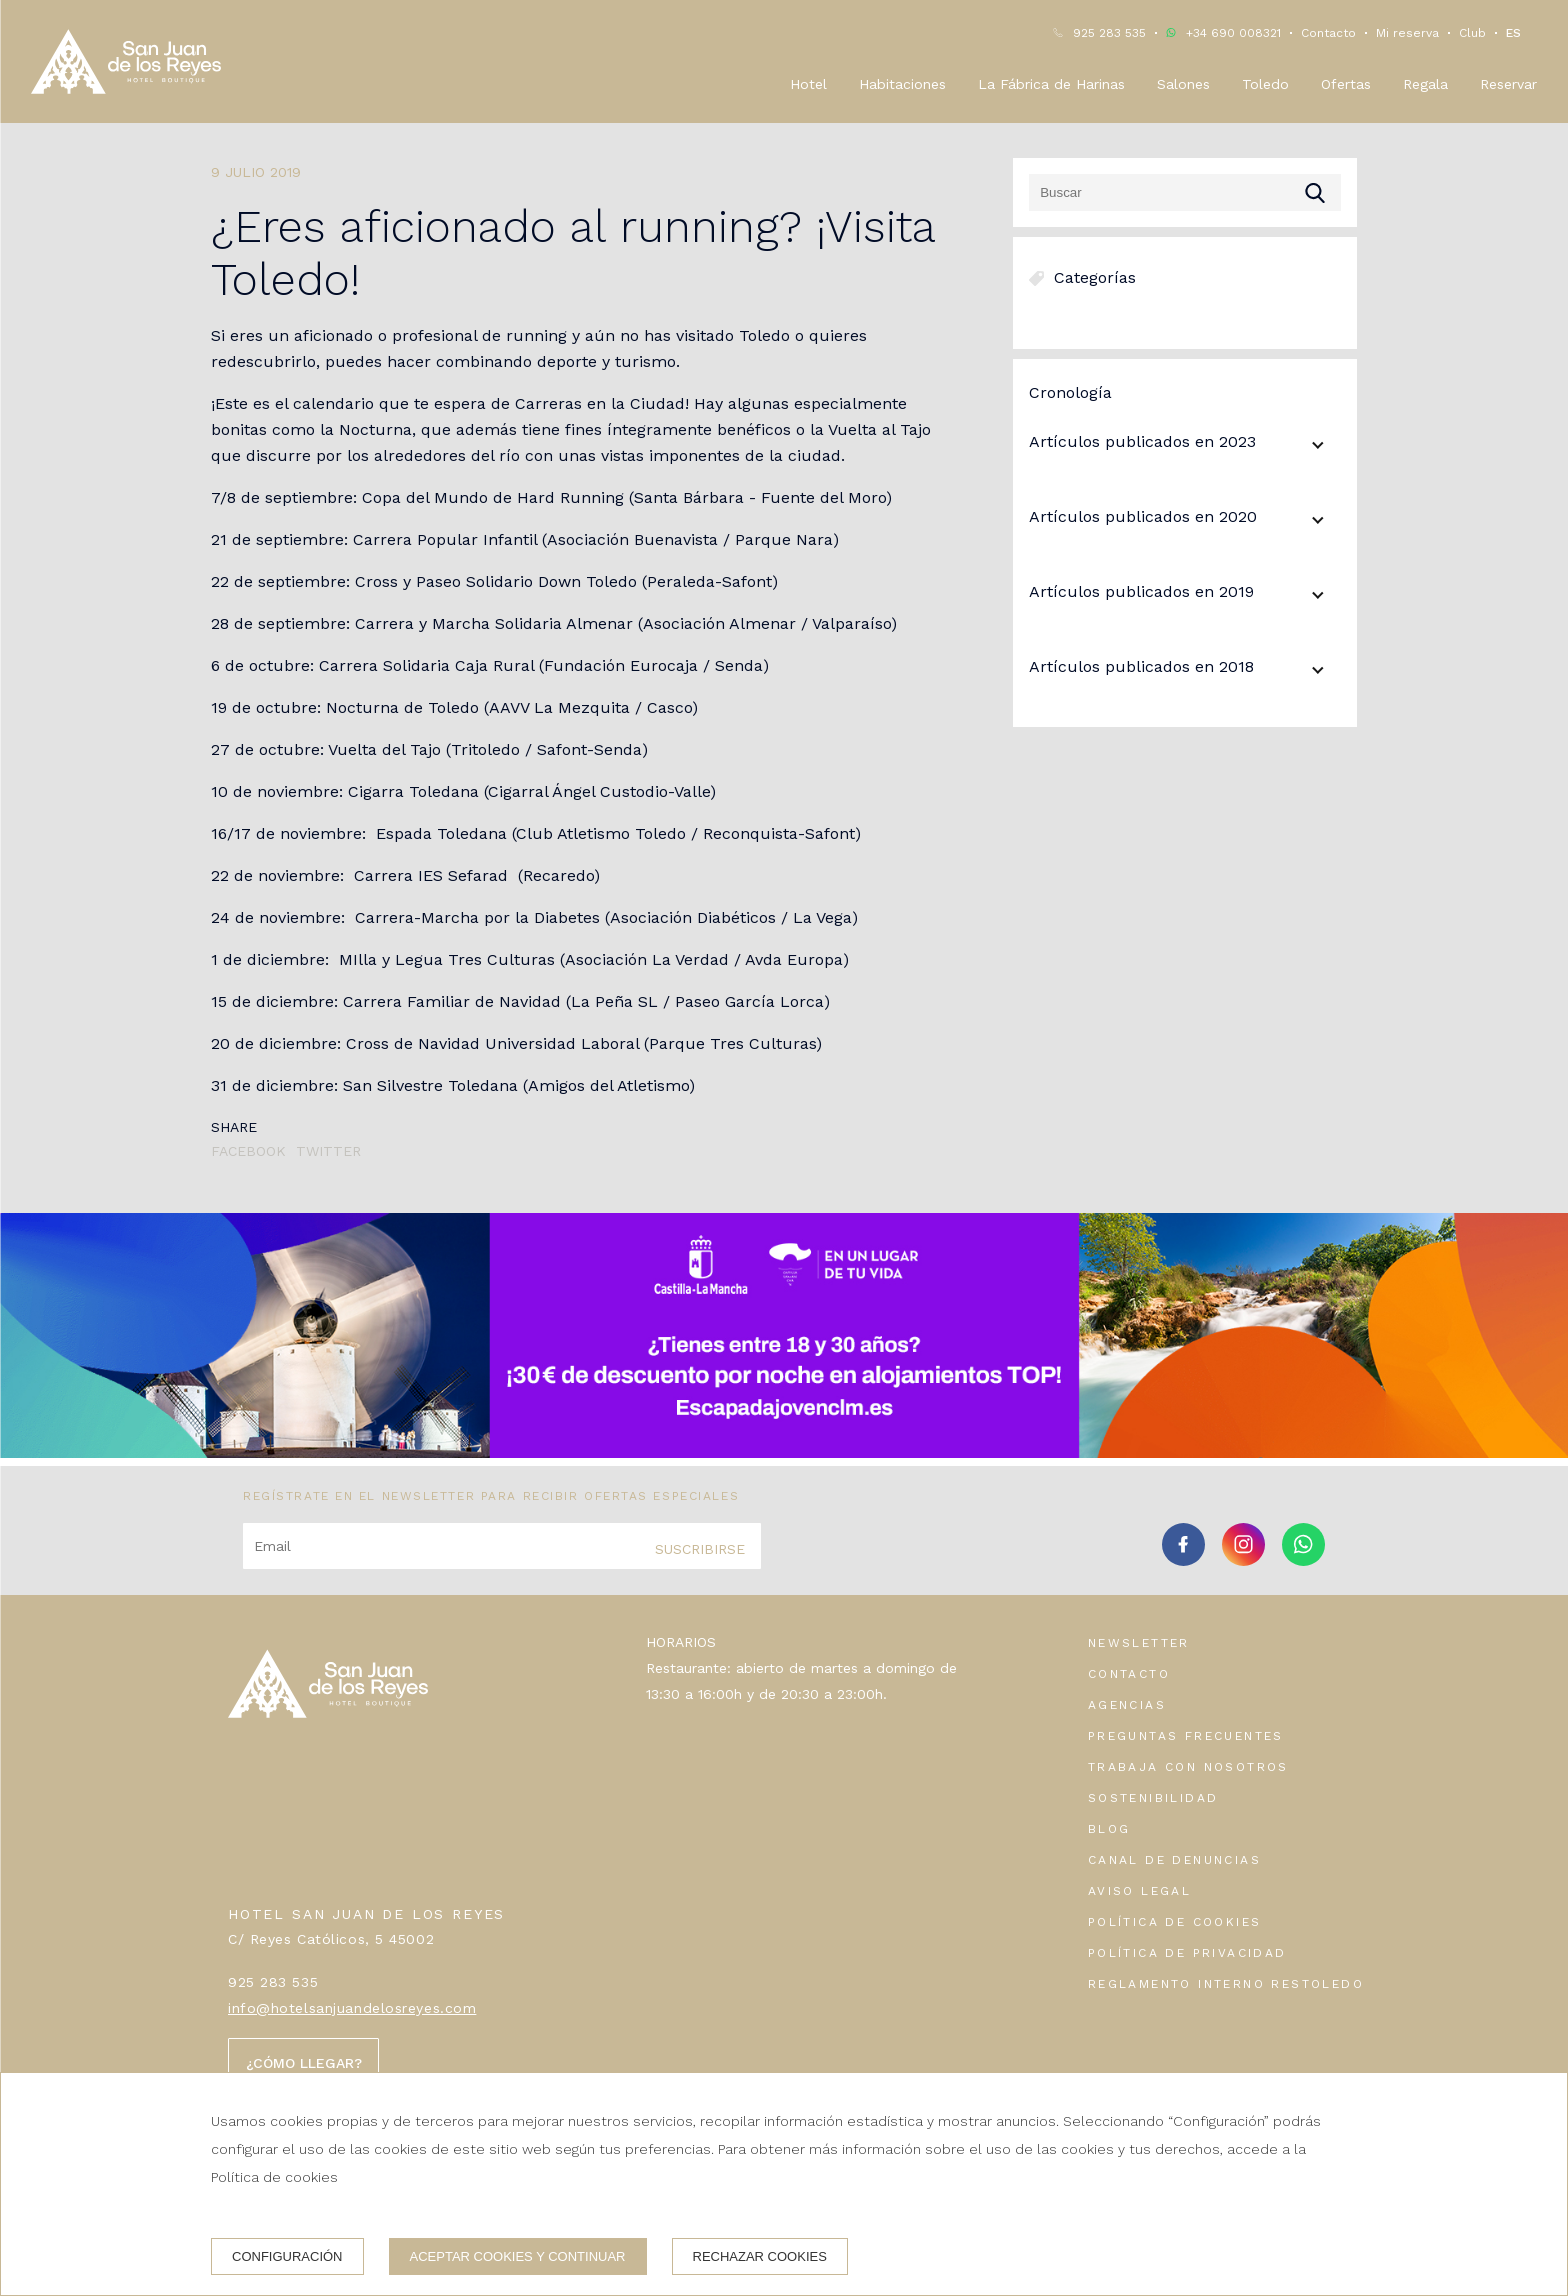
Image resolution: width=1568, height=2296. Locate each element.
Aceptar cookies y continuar (518, 2256)
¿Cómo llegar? (304, 2063)
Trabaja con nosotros (1188, 1767)
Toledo (1265, 84)
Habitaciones (902, 84)
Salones (1183, 84)
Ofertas (1346, 84)
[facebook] (1183, 1559)
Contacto (1328, 33)
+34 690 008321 (1233, 33)
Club (1472, 33)
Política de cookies (1175, 1922)
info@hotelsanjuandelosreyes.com (352, 2008)
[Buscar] (1185, 192)
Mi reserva (1407, 33)
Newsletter (1139, 1643)
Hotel (808, 84)
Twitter (328, 1151)
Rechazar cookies (760, 2256)
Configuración (287, 2256)
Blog (1109, 1829)
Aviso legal (1139, 1891)
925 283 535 (1109, 33)
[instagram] (1243, 1559)
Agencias (1127, 1705)
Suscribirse (700, 1549)
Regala (1425, 84)
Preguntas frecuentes (1186, 1736)
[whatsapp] (1303, 1559)
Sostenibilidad (1153, 1798)
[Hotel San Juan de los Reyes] (126, 61)
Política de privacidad (1187, 1953)
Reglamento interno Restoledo (1226, 1984)
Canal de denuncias (1174, 1860)
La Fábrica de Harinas (1051, 84)
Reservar (1508, 84)
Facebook (248, 1151)
